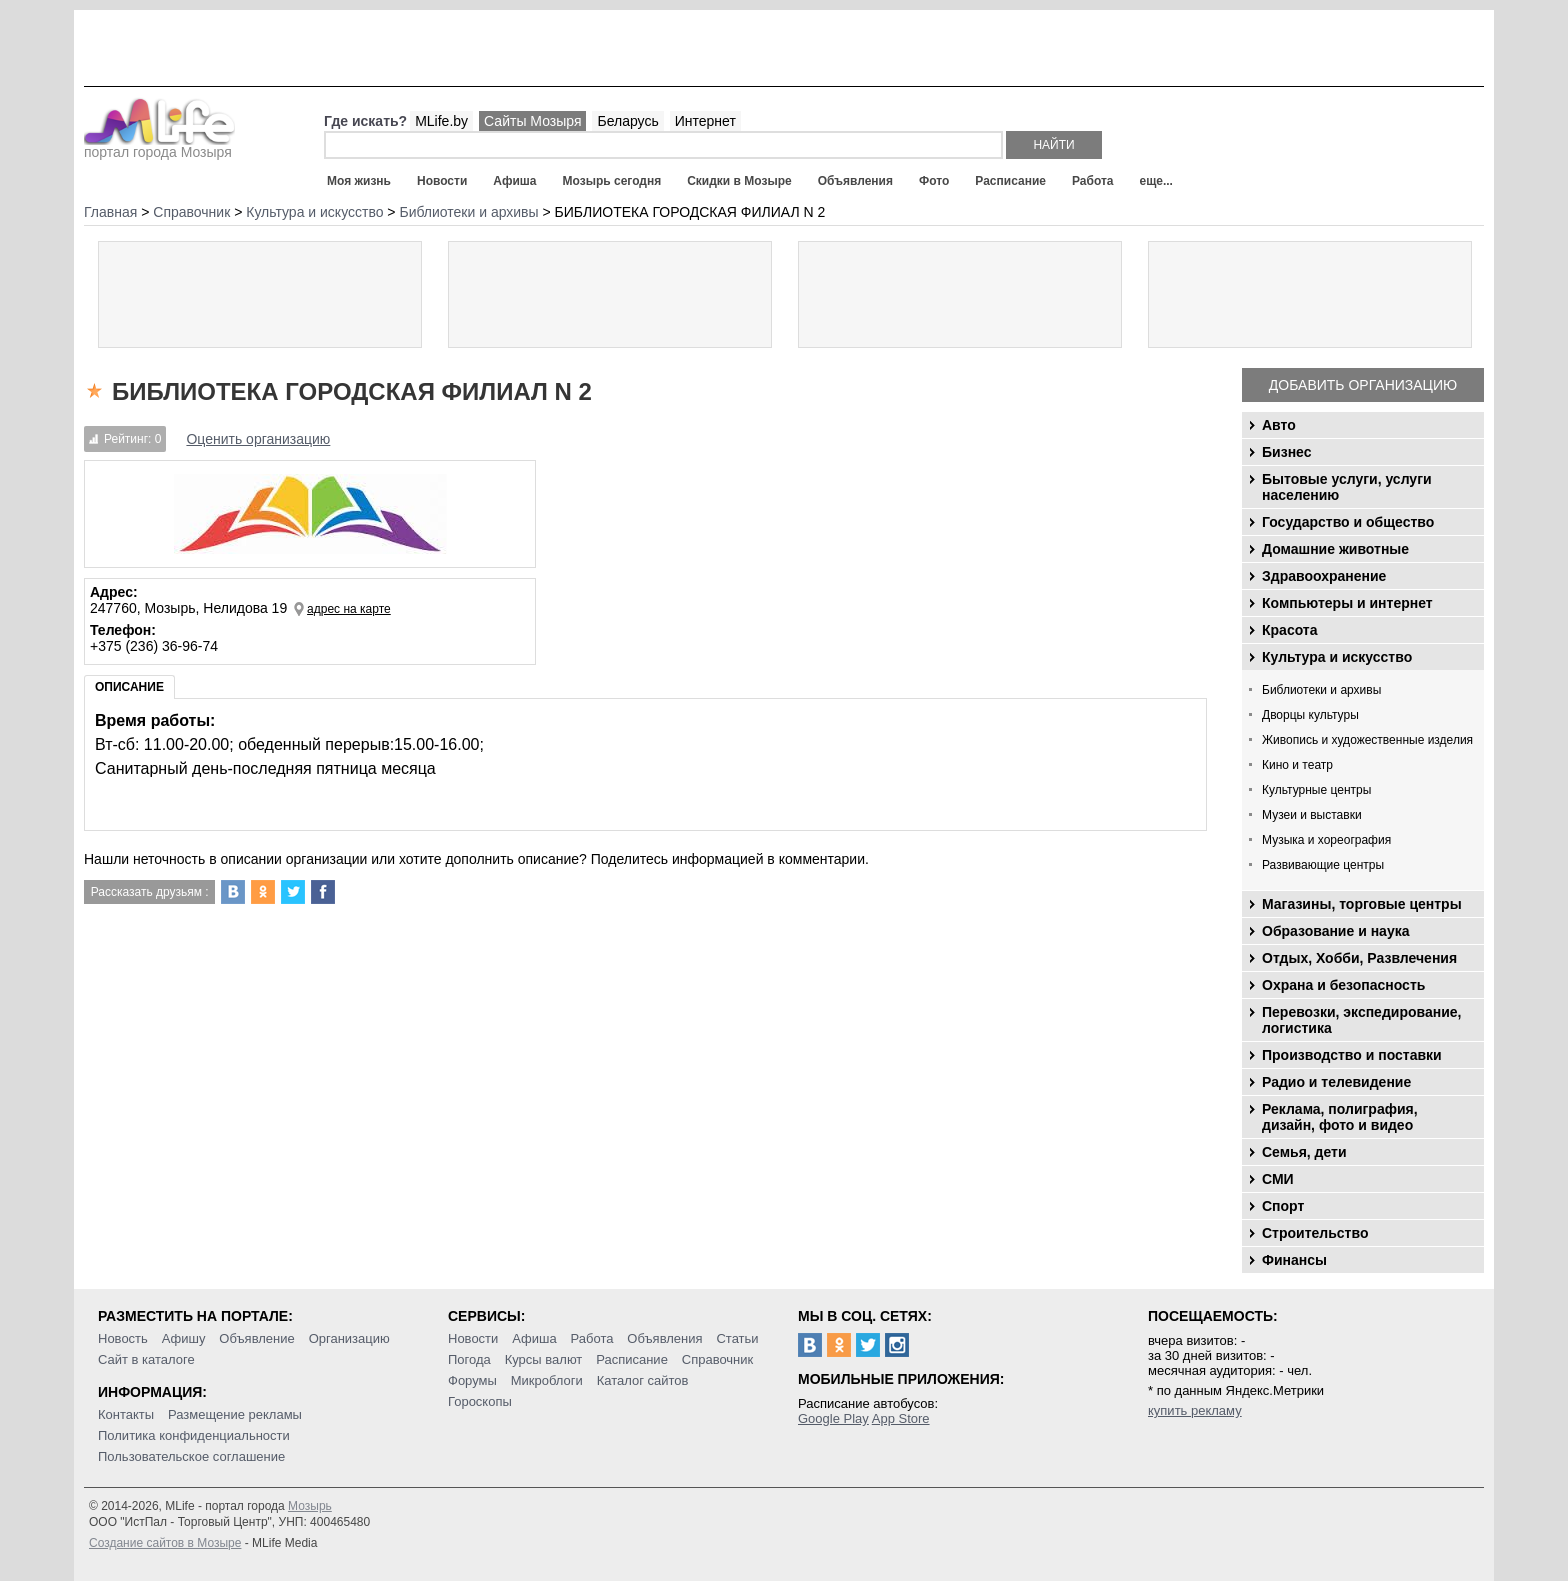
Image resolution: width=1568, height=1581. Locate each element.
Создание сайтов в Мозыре (165, 1543)
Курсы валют (544, 1359)
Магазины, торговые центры (1362, 904)
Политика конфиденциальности (194, 1435)
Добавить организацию (1363, 385)
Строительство (1315, 1233)
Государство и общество (1348, 522)
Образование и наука (1335, 931)
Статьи (737, 1338)
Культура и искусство (1337, 657)
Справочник (718, 1359)
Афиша (514, 181)
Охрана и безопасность (1343, 985)
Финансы (1294, 1260)
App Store (901, 1418)
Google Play (833, 1418)
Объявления (855, 181)
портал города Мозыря (159, 146)
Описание (129, 687)
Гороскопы (480, 1401)
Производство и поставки (1352, 1055)
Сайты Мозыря (532, 121)
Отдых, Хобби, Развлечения (1359, 958)
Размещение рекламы (235, 1414)
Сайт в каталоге (146, 1359)
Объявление (256, 1338)
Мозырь (310, 1506)
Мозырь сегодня (612, 181)
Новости (442, 181)
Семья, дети (1304, 1152)
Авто (1279, 425)
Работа (1093, 181)
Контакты (126, 1414)
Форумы (472, 1380)
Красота (1290, 630)
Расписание (1010, 181)
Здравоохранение (1324, 576)
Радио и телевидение (1336, 1082)
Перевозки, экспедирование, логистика (1361, 1020)
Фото (934, 181)
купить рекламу (1195, 1410)
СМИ (1278, 1179)
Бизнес (1286, 452)
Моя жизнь (359, 181)
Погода (469, 1359)
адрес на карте (349, 609)
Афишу (184, 1338)
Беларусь (627, 121)
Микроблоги (547, 1380)
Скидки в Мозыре (739, 181)
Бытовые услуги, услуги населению (1347, 487)
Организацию (349, 1338)
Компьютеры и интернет (1347, 603)
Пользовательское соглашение (191, 1456)
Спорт (1283, 1206)
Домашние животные (1335, 549)
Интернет (705, 121)
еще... (1155, 181)
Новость (123, 1338)
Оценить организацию (258, 439)
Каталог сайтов (643, 1380)
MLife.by (441, 121)
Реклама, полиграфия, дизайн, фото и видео (1340, 1117)
